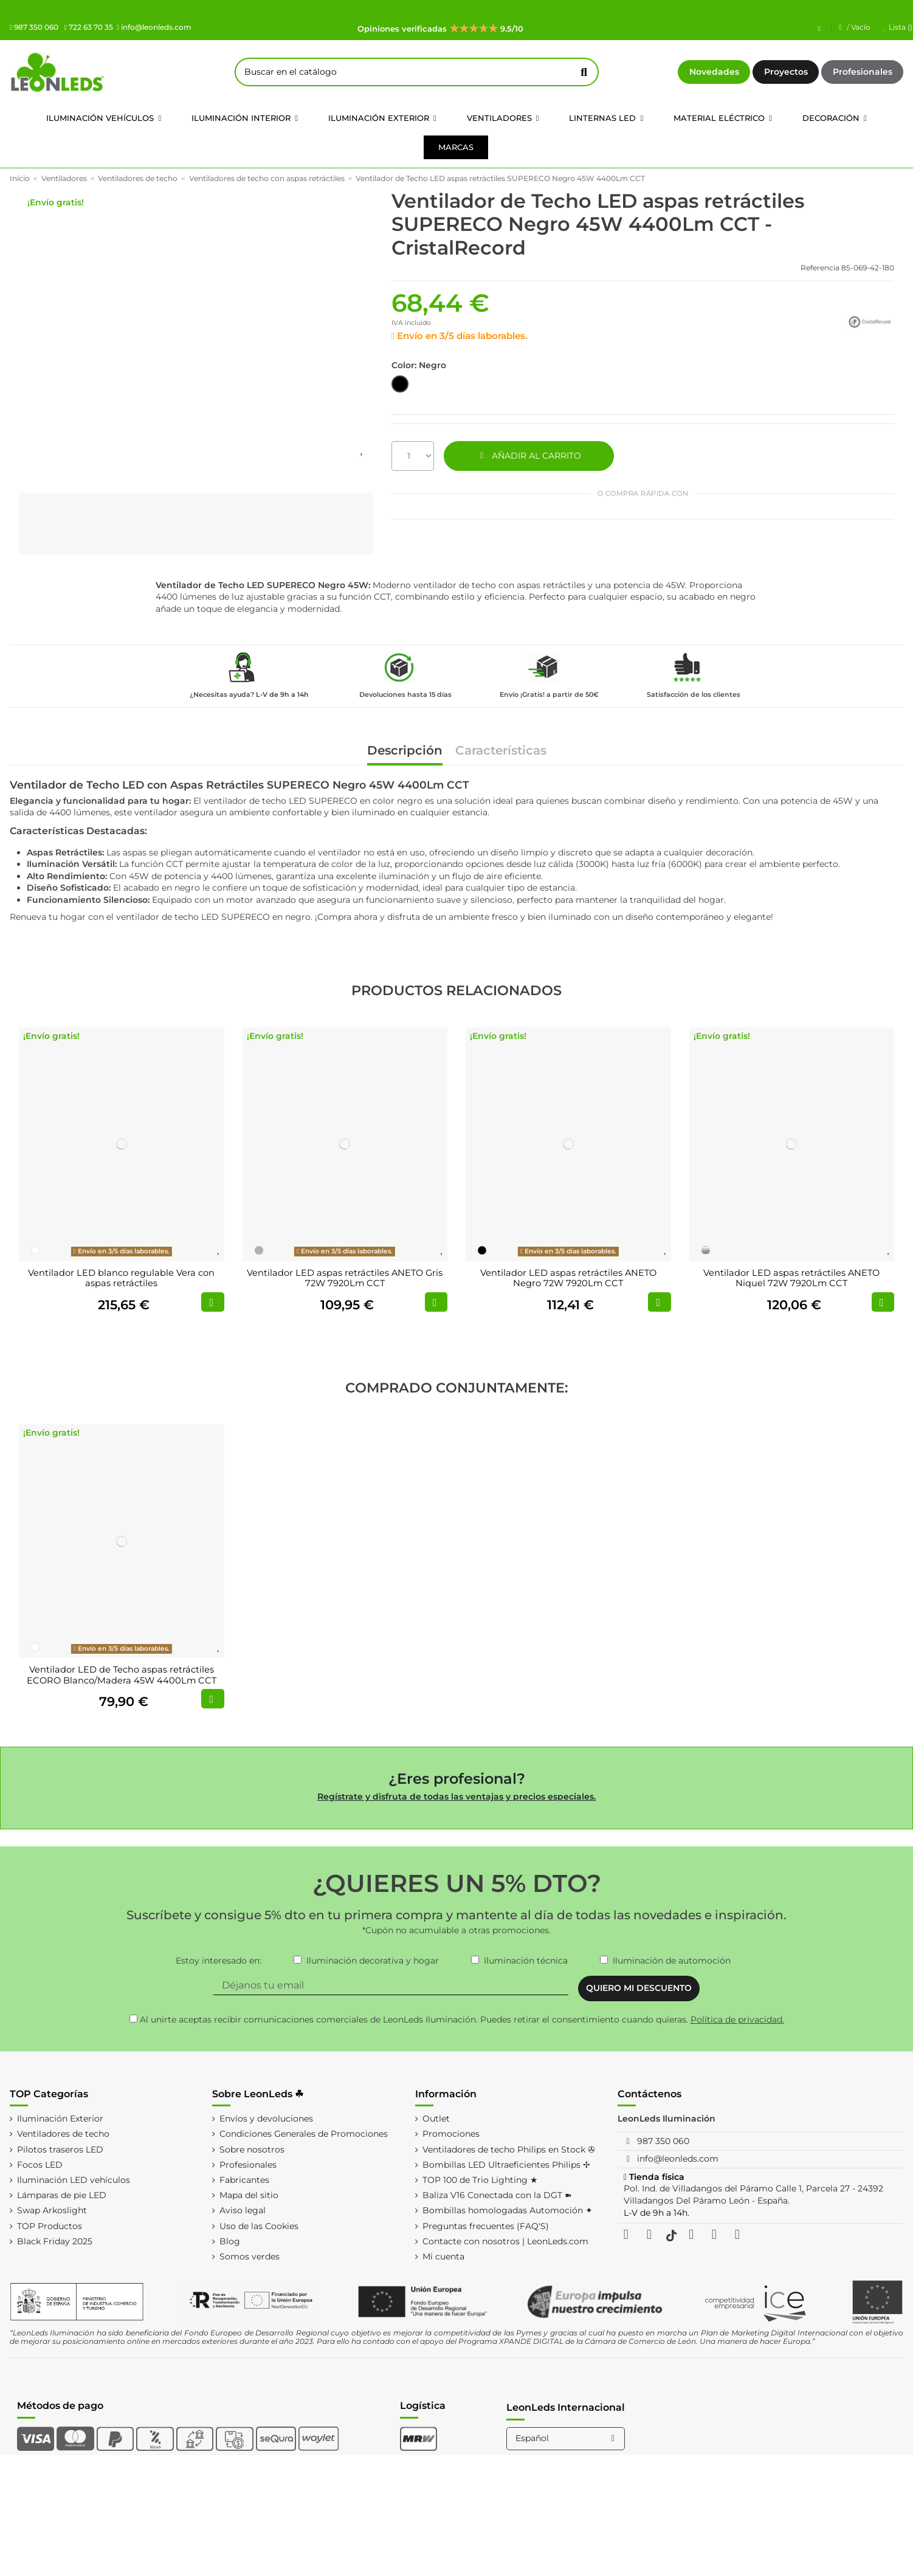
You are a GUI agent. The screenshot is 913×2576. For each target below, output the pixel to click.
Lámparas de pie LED (61, 2195)
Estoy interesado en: (218, 1960)
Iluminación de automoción (672, 1960)
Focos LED (40, 2164)
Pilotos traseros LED (60, 2149)
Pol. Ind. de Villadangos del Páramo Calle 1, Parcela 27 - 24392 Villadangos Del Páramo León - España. (753, 2194)
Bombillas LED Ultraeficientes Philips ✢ (506, 2164)
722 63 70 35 (88, 27)
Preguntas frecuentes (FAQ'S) (485, 2226)
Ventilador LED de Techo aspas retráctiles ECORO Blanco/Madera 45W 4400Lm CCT (121, 1675)
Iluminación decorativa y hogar (372, 1960)
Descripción (405, 751)
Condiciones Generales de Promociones (303, 2133)
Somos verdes (249, 2256)
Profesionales (862, 71)
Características (500, 751)
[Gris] (259, 1250)
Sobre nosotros (251, 2149)
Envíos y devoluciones (266, 2118)
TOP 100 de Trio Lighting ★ (480, 2179)
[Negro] (482, 1250)
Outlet (436, 2118)
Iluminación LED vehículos (73, 2179)
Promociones (451, 2133)
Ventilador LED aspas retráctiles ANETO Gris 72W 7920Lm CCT (345, 1278)
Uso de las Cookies (258, 2226)
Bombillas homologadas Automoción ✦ (507, 2210)
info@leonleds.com (154, 27)
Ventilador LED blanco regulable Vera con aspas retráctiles (121, 1278)
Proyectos (786, 71)
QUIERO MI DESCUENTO (639, 1987)
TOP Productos (49, 2226)
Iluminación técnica (526, 1960)
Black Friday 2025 (54, 2241)
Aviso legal (242, 2210)
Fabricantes (244, 2179)
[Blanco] (35, 1250)
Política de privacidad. (737, 2019)
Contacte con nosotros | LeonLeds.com (505, 2241)
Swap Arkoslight (52, 2210)
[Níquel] (705, 1250)
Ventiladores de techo (63, 2133)
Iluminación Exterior (60, 2118)
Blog (229, 2241)
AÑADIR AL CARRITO (529, 455)
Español (566, 2438)
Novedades (714, 71)
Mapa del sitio (248, 2195)
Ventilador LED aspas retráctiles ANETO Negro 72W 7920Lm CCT (568, 1278)
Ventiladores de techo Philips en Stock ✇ (508, 2149)
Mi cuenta (443, 2256)
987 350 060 (34, 27)
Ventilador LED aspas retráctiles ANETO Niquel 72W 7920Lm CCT (791, 1278)
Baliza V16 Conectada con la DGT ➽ (497, 2195)
